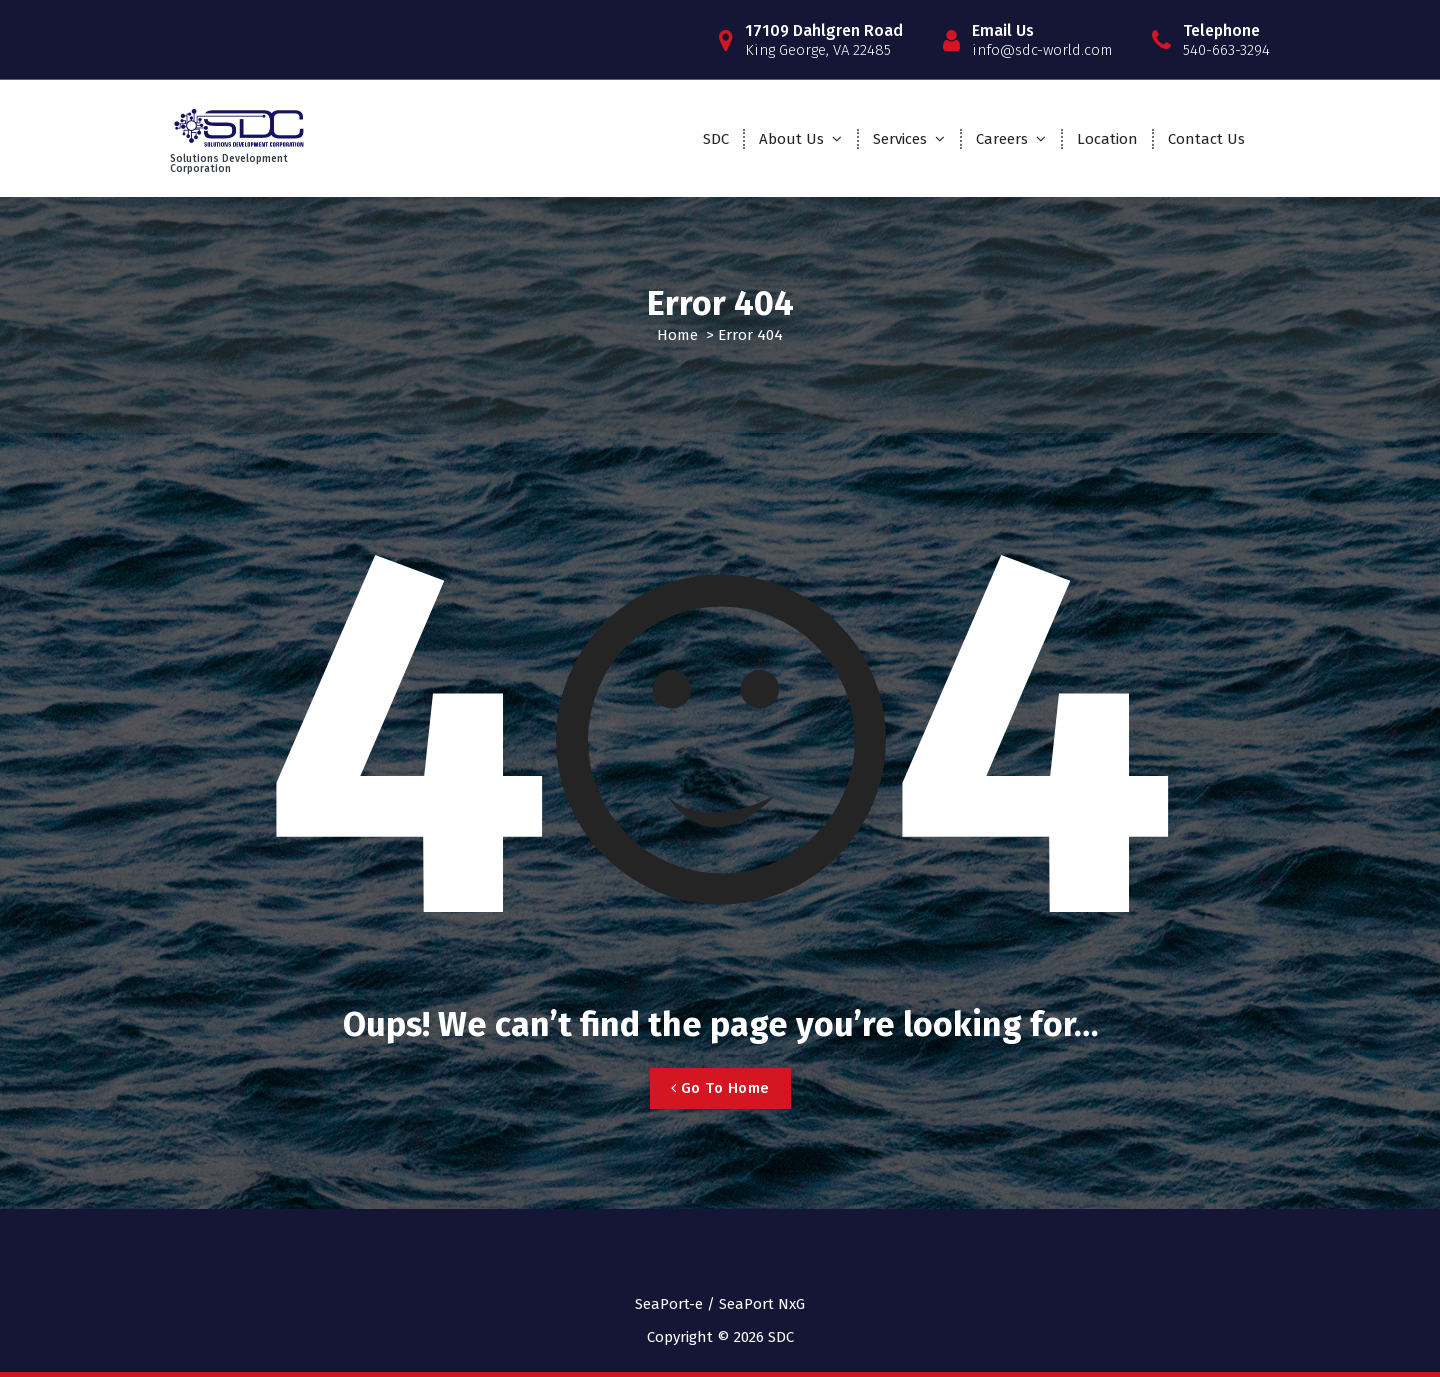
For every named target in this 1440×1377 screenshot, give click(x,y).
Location (1107, 139)
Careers (1002, 139)
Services (900, 139)
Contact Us (1206, 139)
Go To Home (720, 1088)
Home (677, 335)
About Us (791, 139)
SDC (716, 139)
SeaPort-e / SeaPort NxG (720, 1304)
